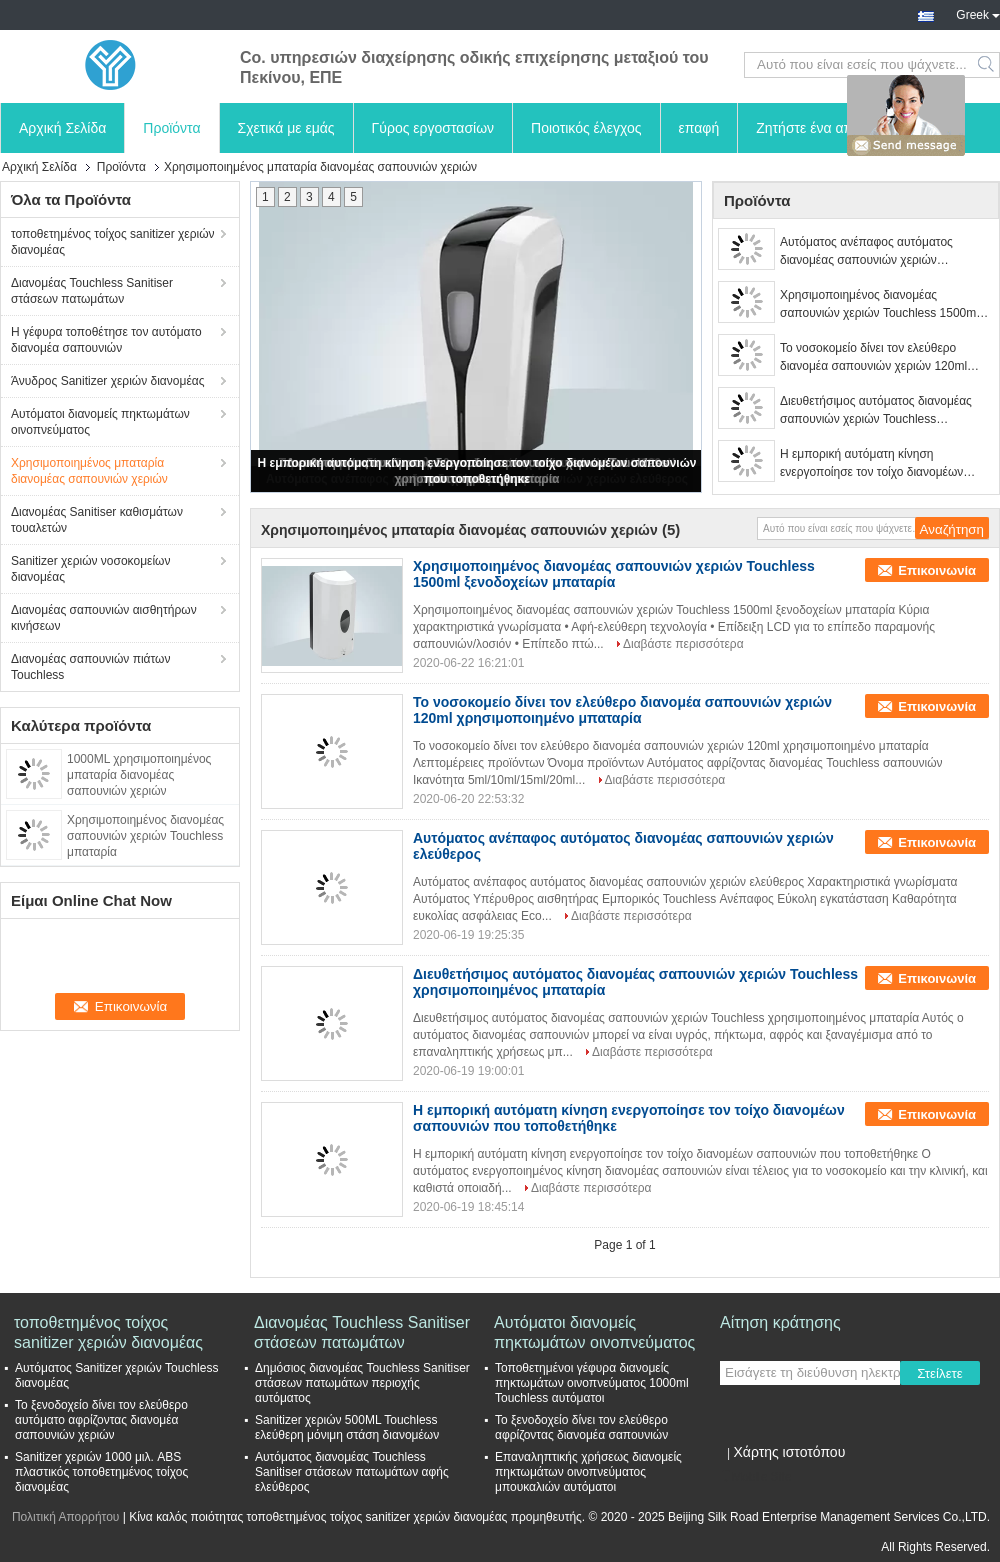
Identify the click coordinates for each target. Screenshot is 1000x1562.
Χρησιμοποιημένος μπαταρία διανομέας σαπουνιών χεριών (89, 471)
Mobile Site (755, 1477)
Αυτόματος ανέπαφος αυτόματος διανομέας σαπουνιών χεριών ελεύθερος (866, 252)
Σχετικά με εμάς (286, 128)
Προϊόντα (171, 128)
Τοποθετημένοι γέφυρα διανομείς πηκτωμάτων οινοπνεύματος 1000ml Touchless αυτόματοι (592, 1383)
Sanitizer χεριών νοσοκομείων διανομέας (90, 569)
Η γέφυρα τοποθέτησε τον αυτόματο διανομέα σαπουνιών (106, 340)
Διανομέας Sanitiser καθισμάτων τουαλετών (97, 520)
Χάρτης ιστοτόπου (789, 1452)
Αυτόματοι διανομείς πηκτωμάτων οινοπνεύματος (100, 422)
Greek (978, 13)
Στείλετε (940, 1373)
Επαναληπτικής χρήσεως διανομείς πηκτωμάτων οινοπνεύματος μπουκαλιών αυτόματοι (588, 1472)
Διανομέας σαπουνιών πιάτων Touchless (91, 667)
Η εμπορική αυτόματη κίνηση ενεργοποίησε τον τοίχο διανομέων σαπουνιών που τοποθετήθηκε (871, 464)
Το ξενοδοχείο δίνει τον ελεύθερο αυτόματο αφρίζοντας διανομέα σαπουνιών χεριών (101, 1420)
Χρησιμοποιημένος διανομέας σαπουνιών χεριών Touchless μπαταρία (145, 836)
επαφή (699, 128)
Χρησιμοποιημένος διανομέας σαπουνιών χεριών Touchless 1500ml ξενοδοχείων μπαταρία (879, 305)
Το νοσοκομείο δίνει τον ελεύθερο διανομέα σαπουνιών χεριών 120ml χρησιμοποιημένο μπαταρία (873, 358)
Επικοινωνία (937, 570)
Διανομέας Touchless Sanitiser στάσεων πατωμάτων (92, 291)
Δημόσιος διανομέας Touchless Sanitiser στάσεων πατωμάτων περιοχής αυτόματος (362, 1383)
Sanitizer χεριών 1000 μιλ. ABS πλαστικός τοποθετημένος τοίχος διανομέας (101, 1472)
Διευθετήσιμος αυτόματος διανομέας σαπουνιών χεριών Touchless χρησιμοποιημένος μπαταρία (876, 411)
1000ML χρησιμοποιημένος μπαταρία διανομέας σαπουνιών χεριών (139, 775)
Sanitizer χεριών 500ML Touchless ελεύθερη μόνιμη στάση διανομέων (347, 1427)
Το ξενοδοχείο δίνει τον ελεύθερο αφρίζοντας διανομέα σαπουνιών (581, 1427)
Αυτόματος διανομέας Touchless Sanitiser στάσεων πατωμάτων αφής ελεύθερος (352, 1472)
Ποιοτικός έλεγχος (586, 128)
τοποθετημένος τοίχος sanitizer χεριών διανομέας (113, 242)
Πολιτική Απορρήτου (65, 1517)
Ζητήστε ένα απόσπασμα (834, 128)
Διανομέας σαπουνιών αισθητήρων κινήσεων (104, 618)
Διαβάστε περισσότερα (683, 644)
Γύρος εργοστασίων (433, 128)
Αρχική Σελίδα (62, 128)
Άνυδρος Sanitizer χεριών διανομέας (107, 381)
